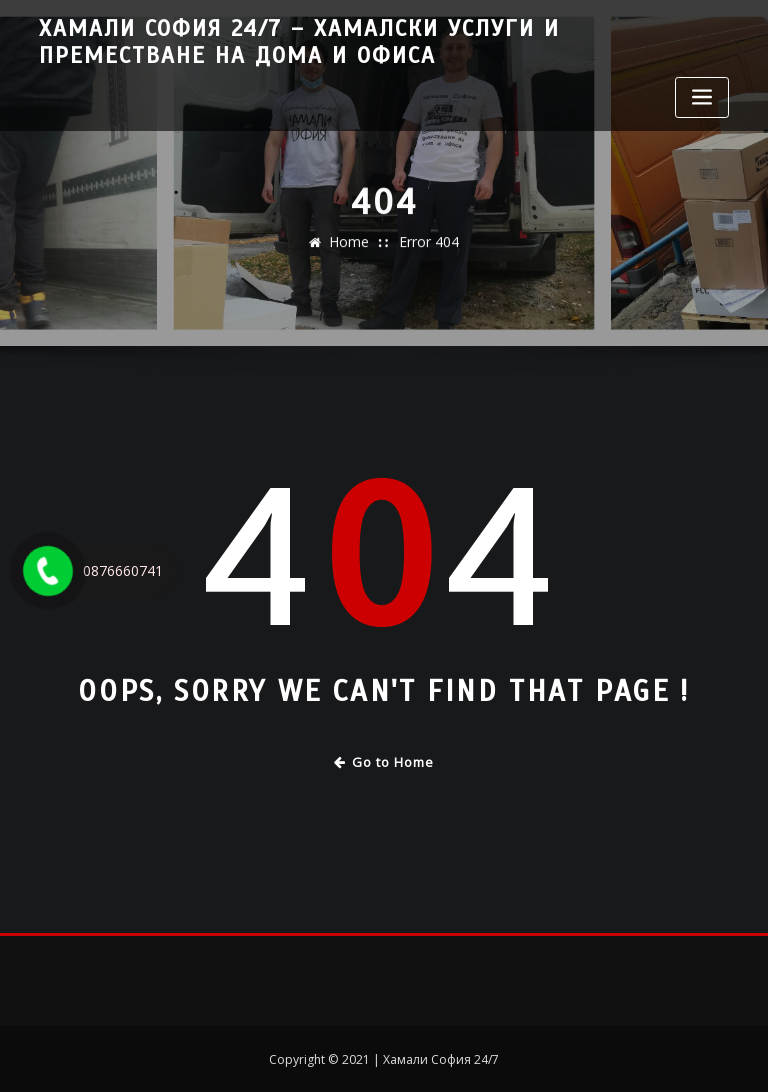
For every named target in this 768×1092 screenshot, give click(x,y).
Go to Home (384, 760)
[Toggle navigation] (702, 93)
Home (352, 250)
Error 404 (427, 250)
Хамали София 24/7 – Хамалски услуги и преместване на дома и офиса (365, 40)
